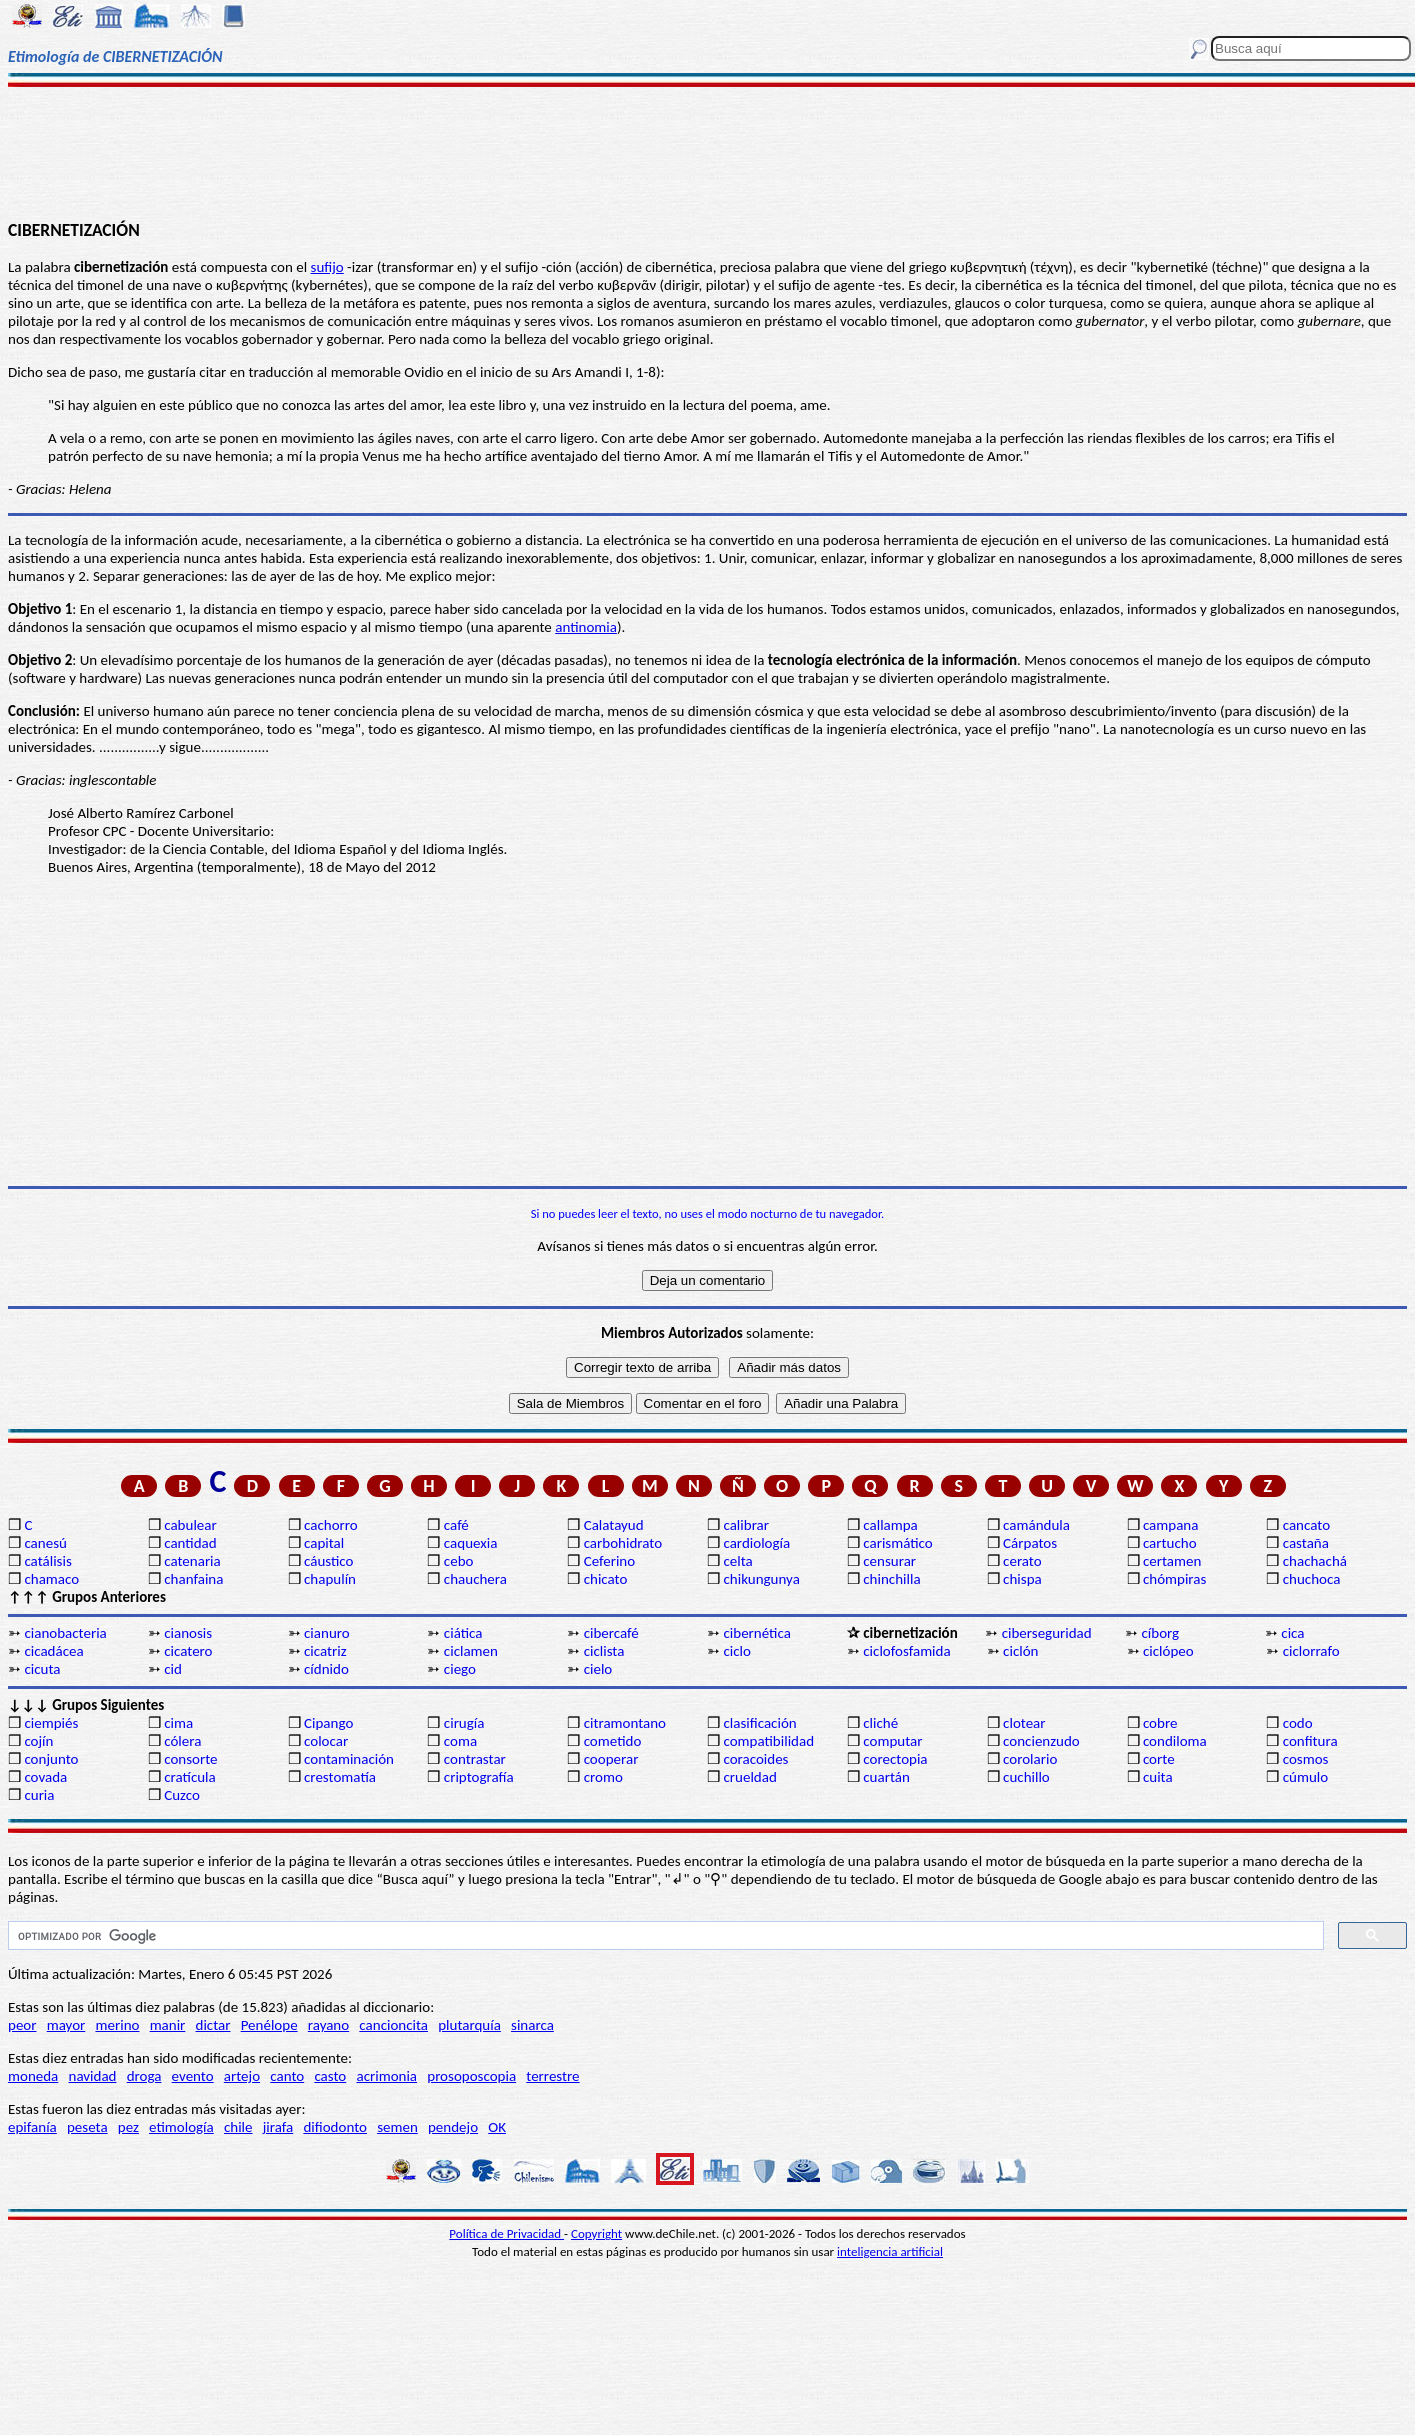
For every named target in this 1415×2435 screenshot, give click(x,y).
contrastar (475, 1759)
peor (22, 2025)
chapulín (330, 1579)
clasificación (759, 1723)
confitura (1310, 1741)
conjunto (51, 1759)
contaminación (349, 1759)
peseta (87, 2127)
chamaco (51, 1579)
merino (118, 2025)
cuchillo (1026, 1777)
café (456, 1525)
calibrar (746, 1525)
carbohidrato (623, 1543)
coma (460, 1741)
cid (173, 1669)
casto (330, 2076)
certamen (1172, 1561)
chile (238, 2127)
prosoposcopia (471, 2076)
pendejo (453, 2127)
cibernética (756, 1633)
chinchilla (891, 1579)
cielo (598, 1669)
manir (168, 2025)
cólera (182, 1741)
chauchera (475, 1579)
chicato (606, 1579)
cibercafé (611, 1633)
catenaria (192, 1561)
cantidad (190, 1543)
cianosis (188, 1633)
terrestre (552, 2076)
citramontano (625, 1723)
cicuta (42, 1669)
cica (1292, 1633)
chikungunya (761, 1579)
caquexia (471, 1543)
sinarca (532, 2025)
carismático (897, 1543)
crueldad (749, 1777)
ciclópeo (1168, 1651)
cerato (1022, 1561)
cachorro (331, 1525)
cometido (613, 1741)
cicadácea (53, 1651)
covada (45, 1777)
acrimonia (386, 2076)
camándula (1036, 1525)
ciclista (604, 1651)
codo (1298, 1723)
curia (39, 1795)
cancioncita (393, 2025)
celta (737, 1561)
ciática (463, 1633)
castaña (1306, 1543)
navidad (93, 2076)
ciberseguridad (1047, 1633)
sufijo (327, 267)
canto (287, 2076)
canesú (45, 1543)
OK (497, 2127)
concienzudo (1041, 1741)
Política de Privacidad (506, 2233)
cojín (38, 1741)
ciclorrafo (1311, 1651)
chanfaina (193, 1579)
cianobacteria (65, 1633)
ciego (460, 1669)
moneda (33, 2076)
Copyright (596, 2233)
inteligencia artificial (890, 2251)
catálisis (47, 1561)
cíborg (1161, 1633)
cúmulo (1305, 1777)
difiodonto (335, 2127)
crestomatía (340, 1777)
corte (1159, 1759)
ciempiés (51, 1723)
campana (1171, 1525)
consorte (190, 1759)
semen (397, 2127)
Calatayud (614, 1525)
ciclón (1020, 1651)
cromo (603, 1777)
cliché (880, 1723)
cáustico (328, 1561)
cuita (1158, 1777)
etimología (181, 2127)
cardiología (756, 1543)
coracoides (755, 1759)
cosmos (1306, 1759)
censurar (889, 1561)
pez (128, 2127)
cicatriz (325, 1651)
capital (324, 1543)
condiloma (1175, 1741)
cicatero (188, 1651)
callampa (890, 1525)
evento (193, 2076)
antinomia (586, 627)
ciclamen (471, 1651)
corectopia (895, 1759)
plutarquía (469, 2025)
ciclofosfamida (906, 1651)
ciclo (736, 1651)
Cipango (328, 1723)
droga (144, 2076)
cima (178, 1723)
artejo (242, 2076)
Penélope (269, 2025)
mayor (66, 2025)
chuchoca (1312, 1579)
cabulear (190, 1525)
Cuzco (182, 1795)
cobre (1160, 1723)
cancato (1306, 1525)
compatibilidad (768, 1741)
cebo (459, 1561)
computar (892, 1741)
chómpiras (1174, 1579)
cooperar (611, 1759)
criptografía (479, 1777)
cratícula (190, 1777)
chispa (1022, 1579)
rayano (328, 2025)
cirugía (464, 1723)
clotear (1024, 1723)
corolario (1030, 1759)
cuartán (886, 1777)
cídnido (326, 1669)
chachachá (1315, 1561)
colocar (326, 1741)
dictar (213, 2025)
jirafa (278, 2127)
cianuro (327, 1633)
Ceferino (609, 1561)
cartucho (1170, 1543)
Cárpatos (1030, 1543)
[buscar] (664, 1936)
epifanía (32, 2127)
